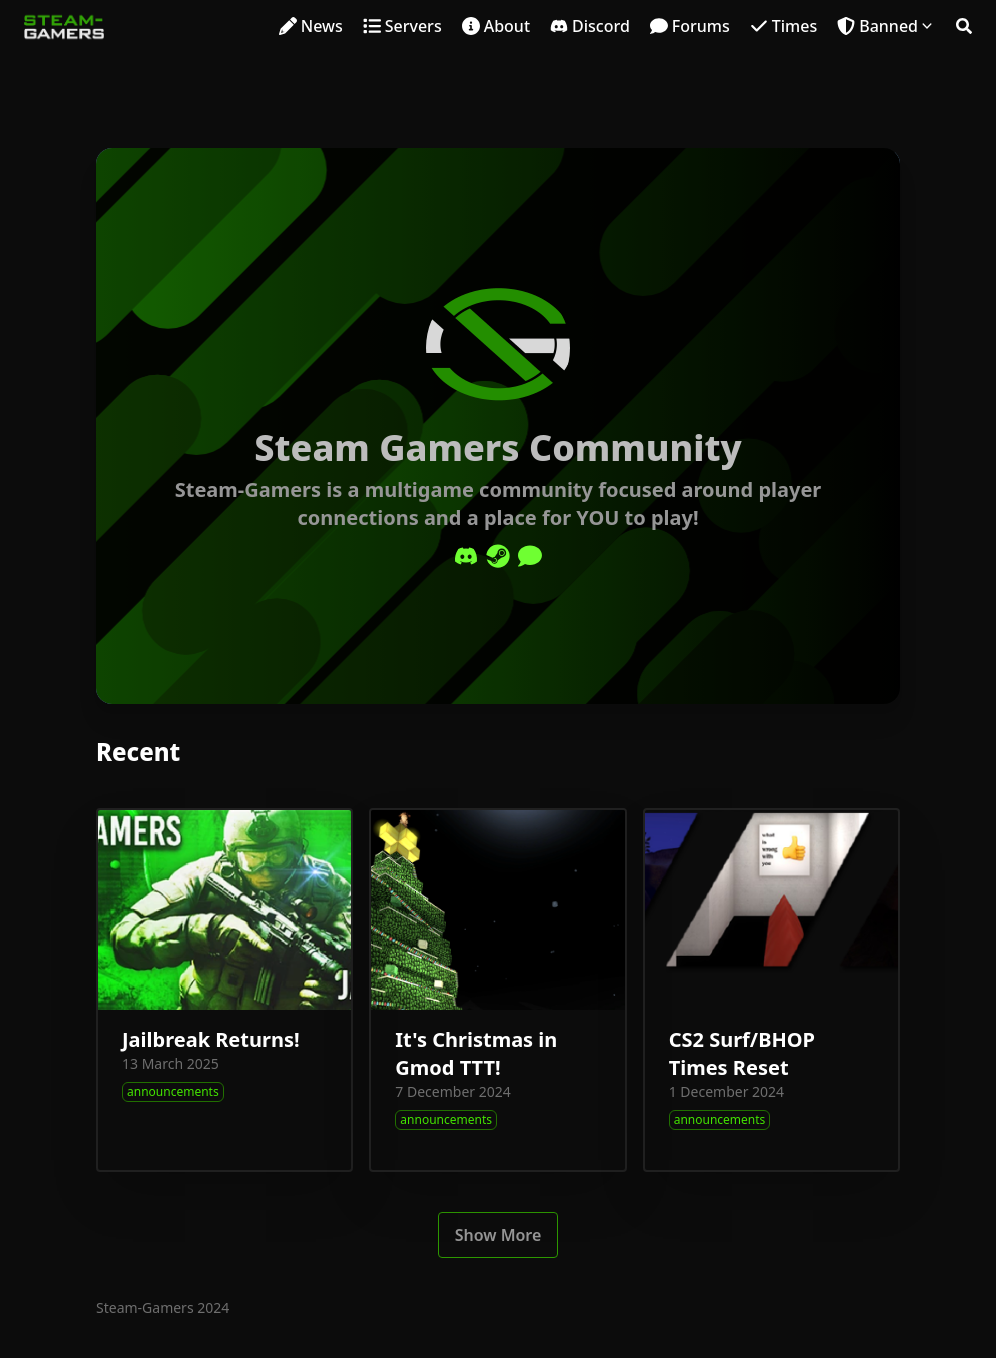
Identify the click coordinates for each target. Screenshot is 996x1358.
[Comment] (530, 556)
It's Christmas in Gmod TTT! (476, 1053)
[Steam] (498, 556)
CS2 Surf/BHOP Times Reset (742, 1053)
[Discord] (466, 556)
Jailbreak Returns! (211, 1039)
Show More (498, 1235)
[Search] (964, 26)
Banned (888, 26)
